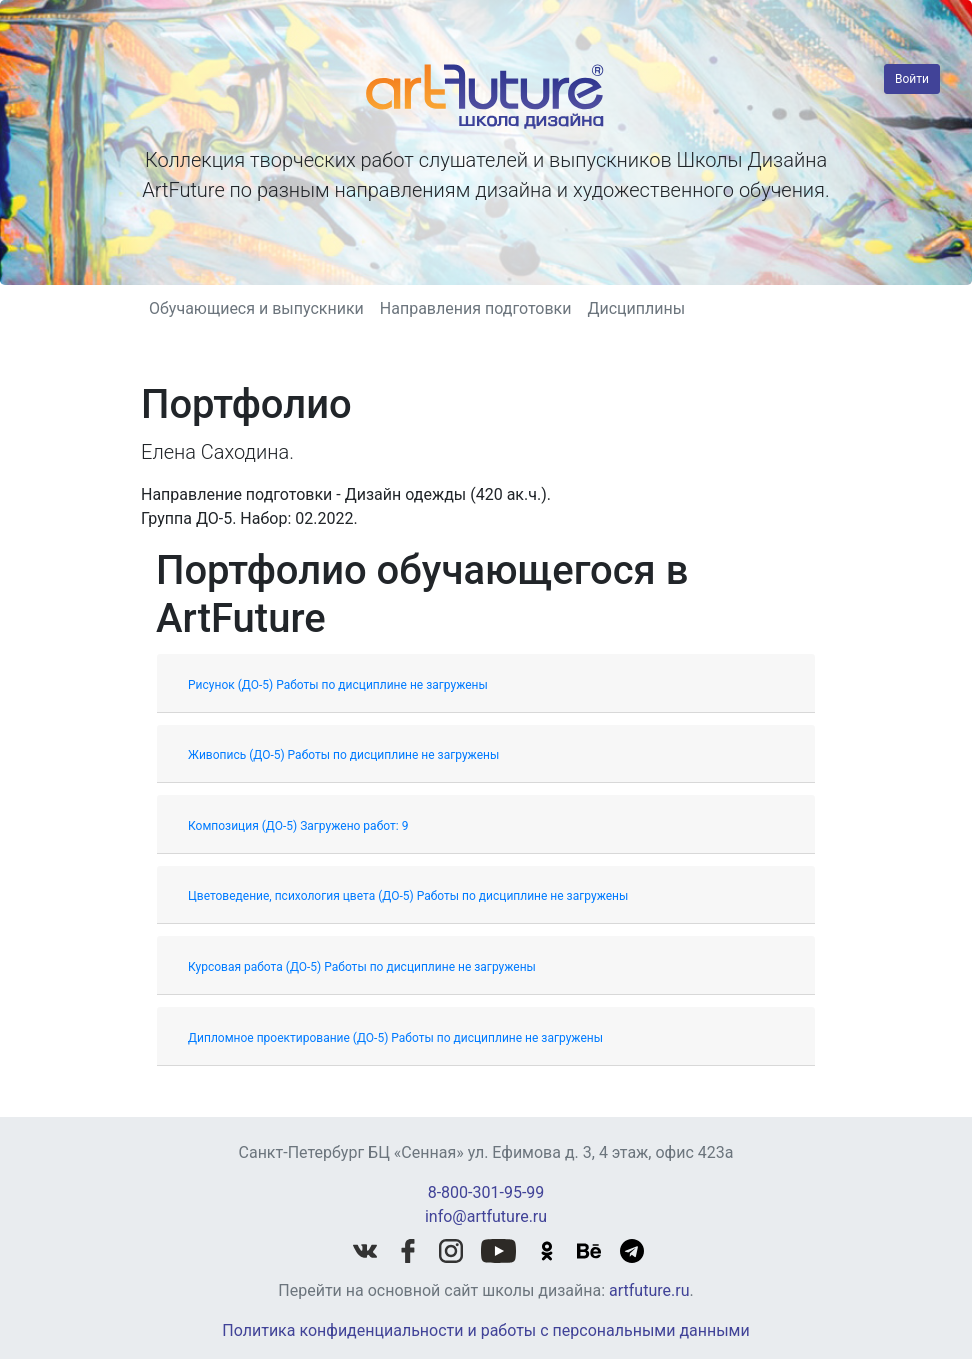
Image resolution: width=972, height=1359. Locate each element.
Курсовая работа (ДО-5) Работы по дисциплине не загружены (362, 967)
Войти (912, 79)
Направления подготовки (476, 308)
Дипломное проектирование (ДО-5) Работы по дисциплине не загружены (395, 1038)
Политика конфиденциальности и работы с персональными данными (485, 1330)
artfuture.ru (649, 1290)
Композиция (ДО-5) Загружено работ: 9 (298, 826)
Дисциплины (636, 308)
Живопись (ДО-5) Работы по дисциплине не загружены (343, 755)
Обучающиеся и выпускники (256, 308)
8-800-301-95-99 (486, 1192)
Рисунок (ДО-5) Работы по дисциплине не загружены (338, 685)
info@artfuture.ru (486, 1216)
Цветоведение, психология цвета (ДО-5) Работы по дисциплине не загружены (408, 896)
